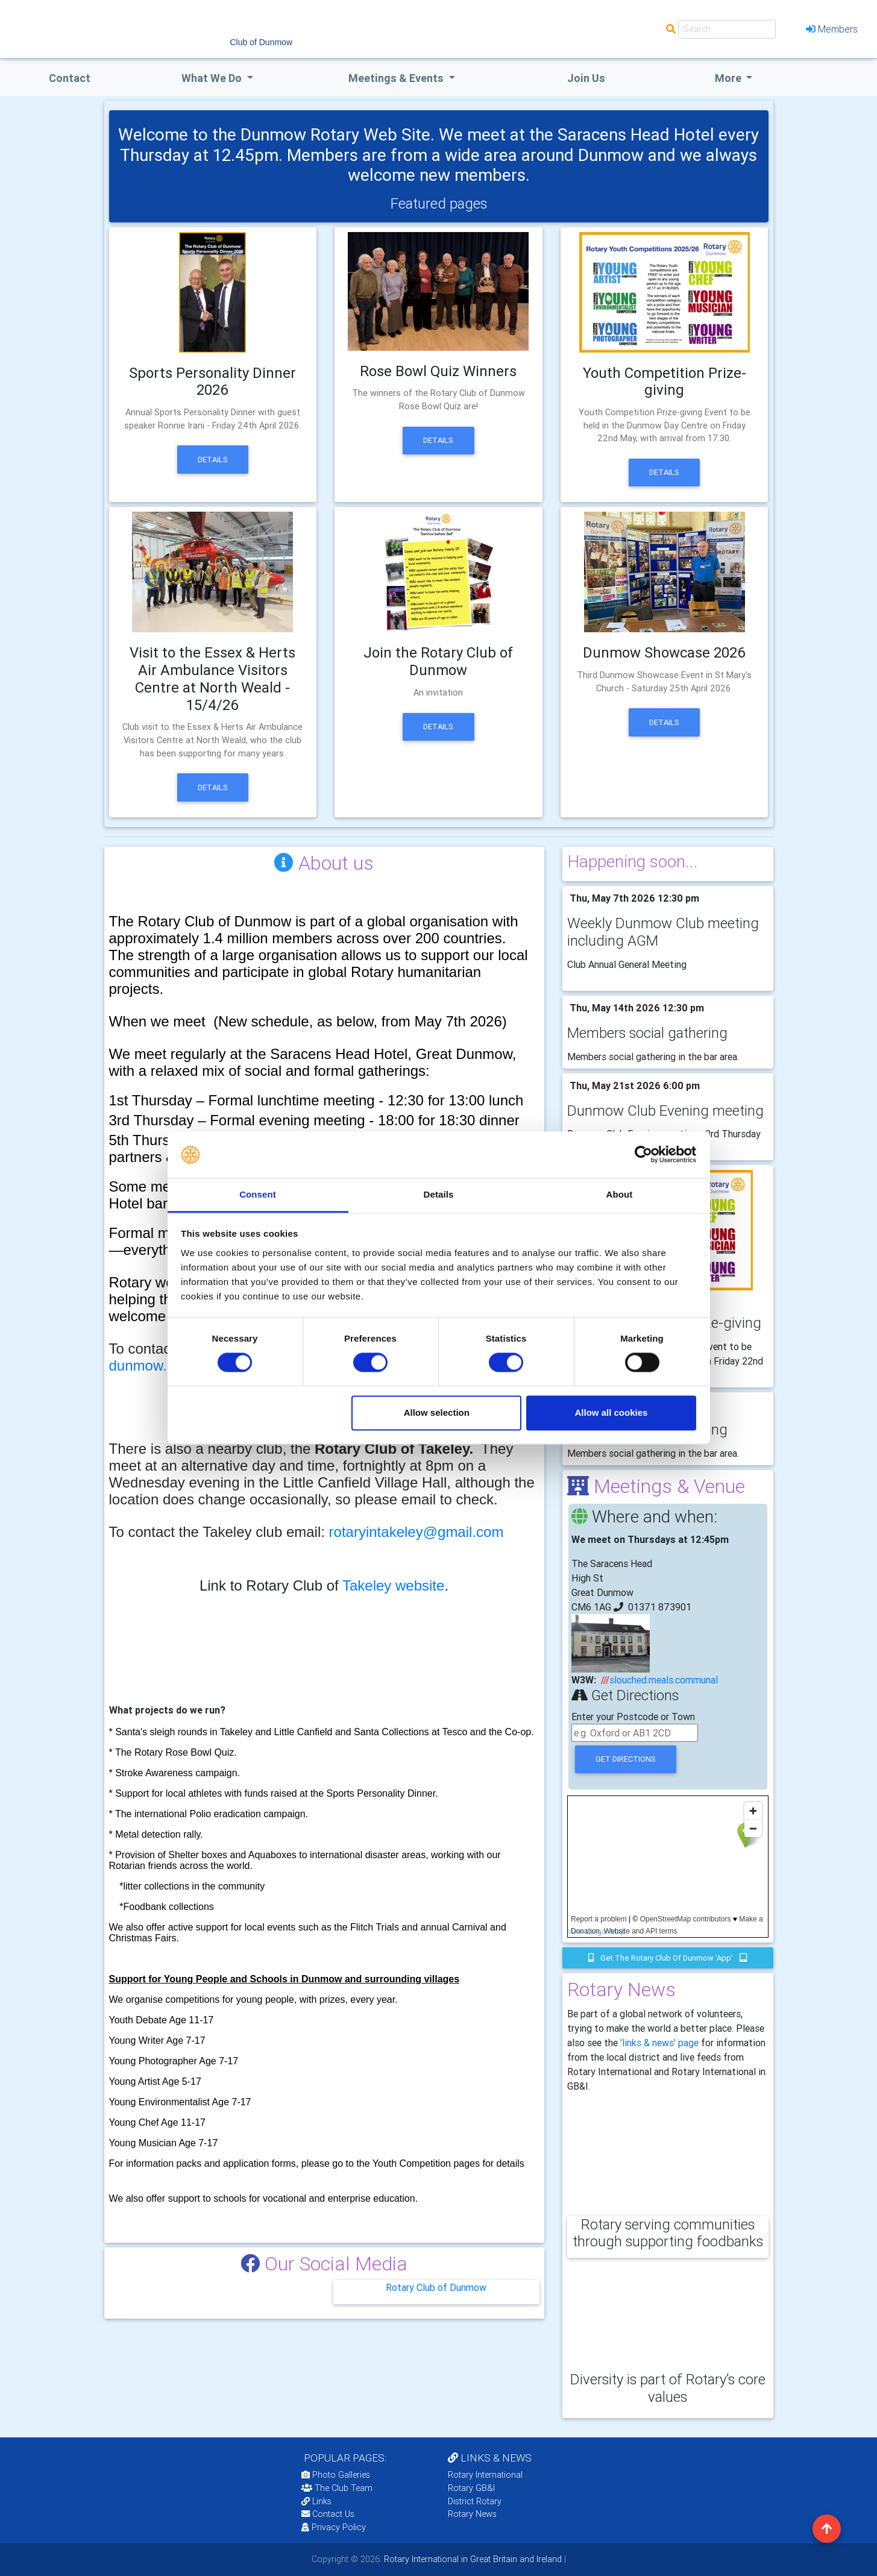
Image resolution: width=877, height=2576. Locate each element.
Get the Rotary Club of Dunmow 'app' (667, 1958)
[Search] (727, 29)
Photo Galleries (335, 2474)
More (729, 78)
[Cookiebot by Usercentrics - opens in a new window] (643, 1155)
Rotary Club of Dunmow (436, 2287)
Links (316, 2501)
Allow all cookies (610, 1412)
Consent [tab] (257, 1194)
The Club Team (336, 2488)
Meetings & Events (397, 78)
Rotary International (485, 2474)
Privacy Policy (333, 2527)
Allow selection (437, 1412)
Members (832, 29)
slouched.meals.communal (663, 1680)
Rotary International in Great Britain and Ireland (472, 2559)
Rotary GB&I (471, 2488)
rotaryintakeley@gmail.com (416, 1532)
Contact (69, 78)
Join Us (586, 78)
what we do (212, 78)
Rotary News (472, 2513)
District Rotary (474, 2501)
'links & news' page (659, 2043)
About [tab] (619, 1194)
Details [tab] (439, 1194)
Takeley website (393, 1585)
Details (213, 459)
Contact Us (327, 2513)
